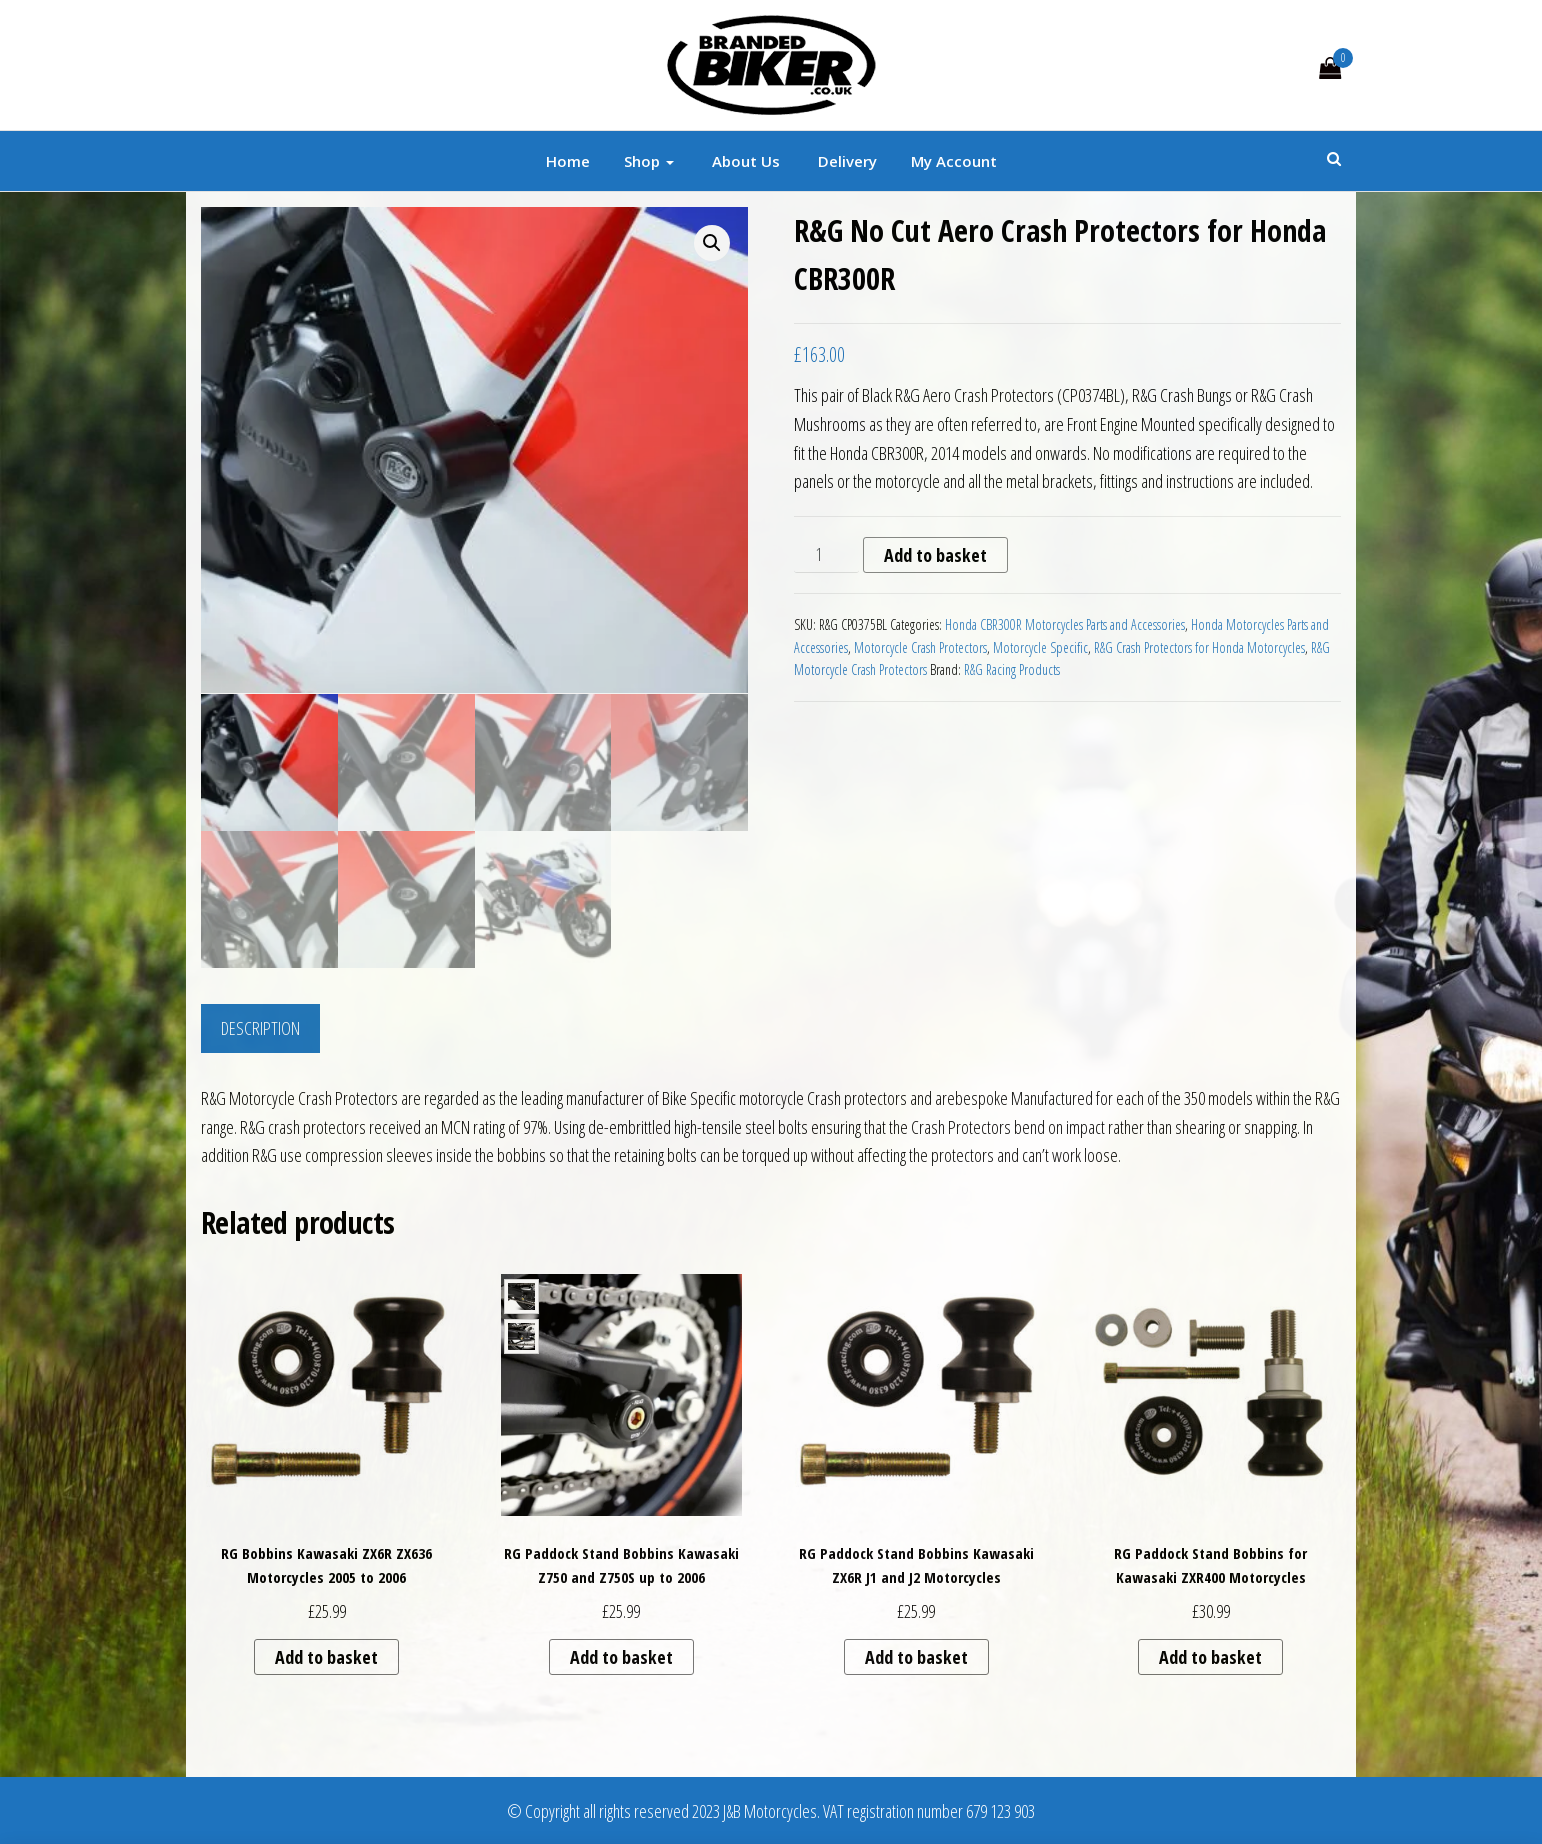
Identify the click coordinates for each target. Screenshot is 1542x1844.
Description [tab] (260, 1026)
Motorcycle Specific (1040, 647)
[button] (712, 243)
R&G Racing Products (1012, 669)
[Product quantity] (826, 555)
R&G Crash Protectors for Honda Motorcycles (1199, 647)
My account (954, 161)
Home (568, 161)
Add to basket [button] (326, 1656)
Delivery (845, 161)
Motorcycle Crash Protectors (920, 647)
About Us (744, 161)
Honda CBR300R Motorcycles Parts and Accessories (1065, 624)
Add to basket (935, 555)
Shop (649, 161)
